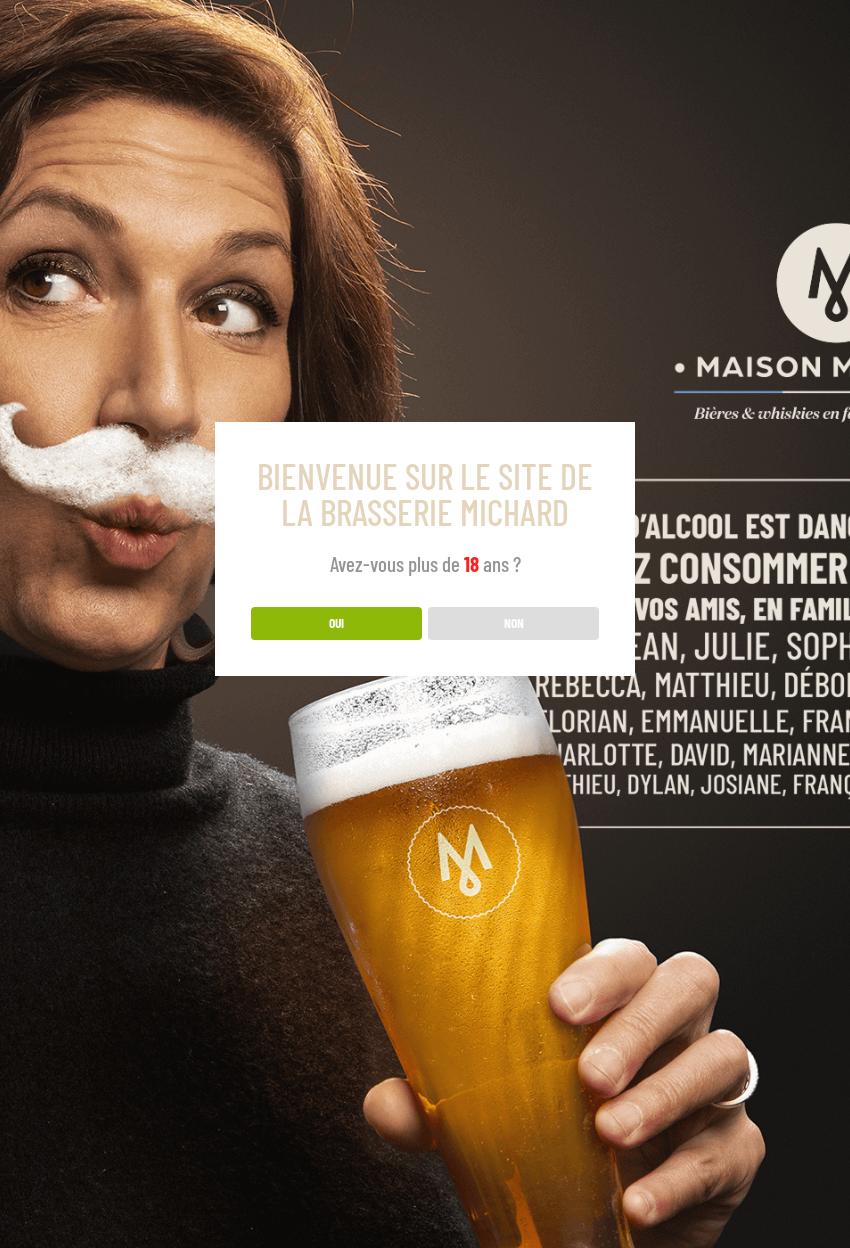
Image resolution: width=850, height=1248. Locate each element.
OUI (336, 623)
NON (514, 623)
